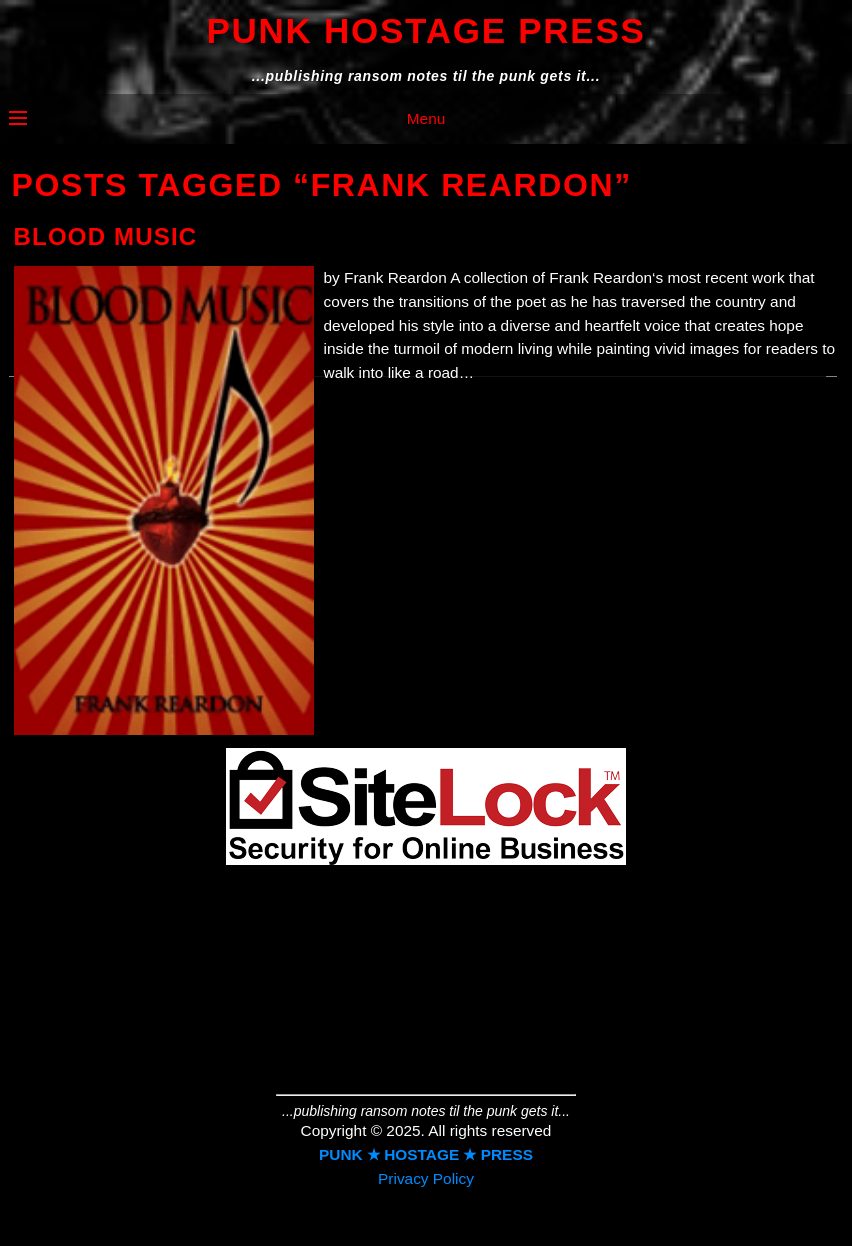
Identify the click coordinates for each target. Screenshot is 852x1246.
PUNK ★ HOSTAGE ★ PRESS (426, 1154)
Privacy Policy (426, 1178)
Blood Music (106, 236)
